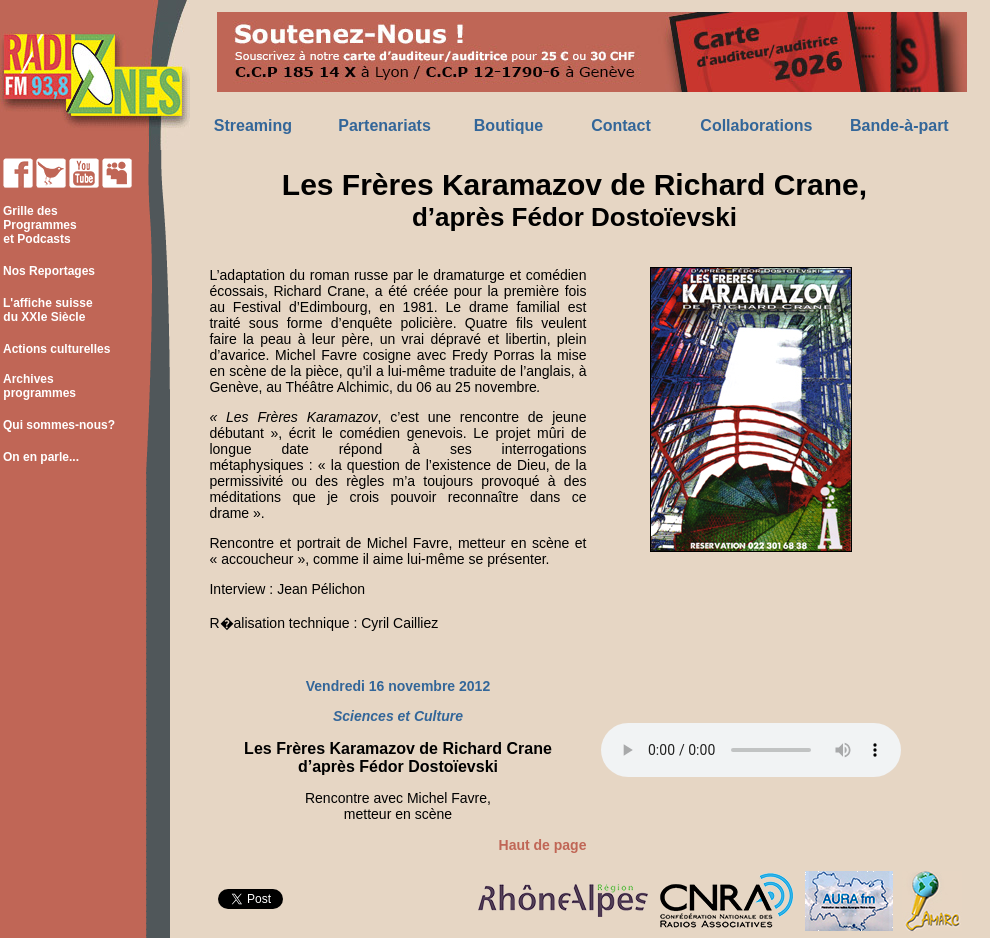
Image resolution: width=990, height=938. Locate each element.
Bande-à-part (899, 125)
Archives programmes (38, 386)
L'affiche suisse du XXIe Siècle (46, 310)
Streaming (253, 125)
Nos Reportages (49, 271)
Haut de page (543, 845)
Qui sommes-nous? (59, 425)
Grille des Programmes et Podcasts (38, 225)
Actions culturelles (56, 349)
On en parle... (41, 457)
